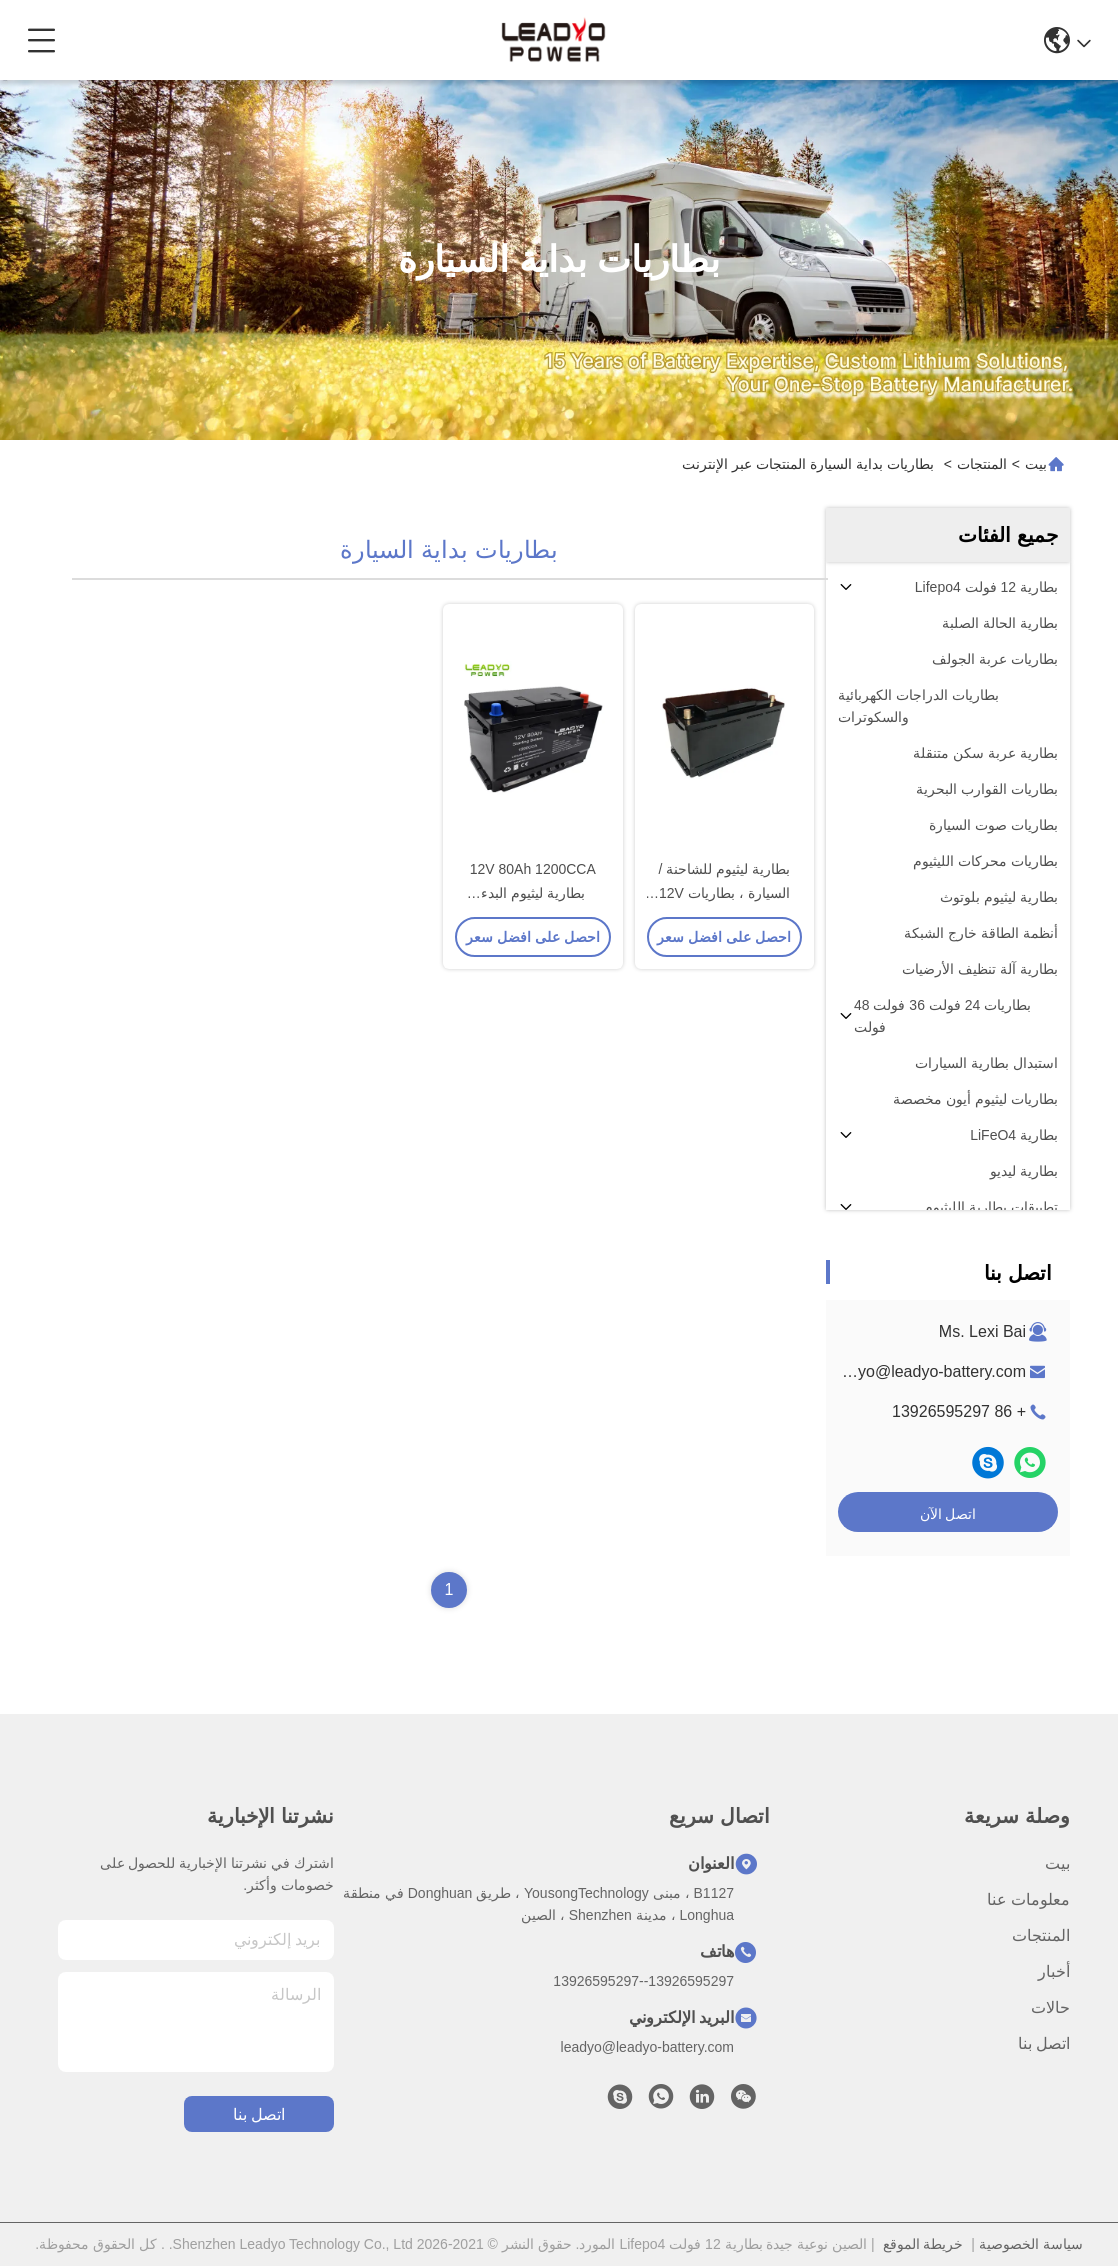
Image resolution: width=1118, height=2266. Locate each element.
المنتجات (982, 464)
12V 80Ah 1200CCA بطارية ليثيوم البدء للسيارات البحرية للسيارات (532, 894)
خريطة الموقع (923, 2244)
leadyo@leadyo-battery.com (927, 1371)
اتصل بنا (1044, 2043)
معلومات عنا (1028, 1899)
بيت (1036, 464)
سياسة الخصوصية (1031, 2244)
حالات (1050, 2007)
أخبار (1054, 1971)
